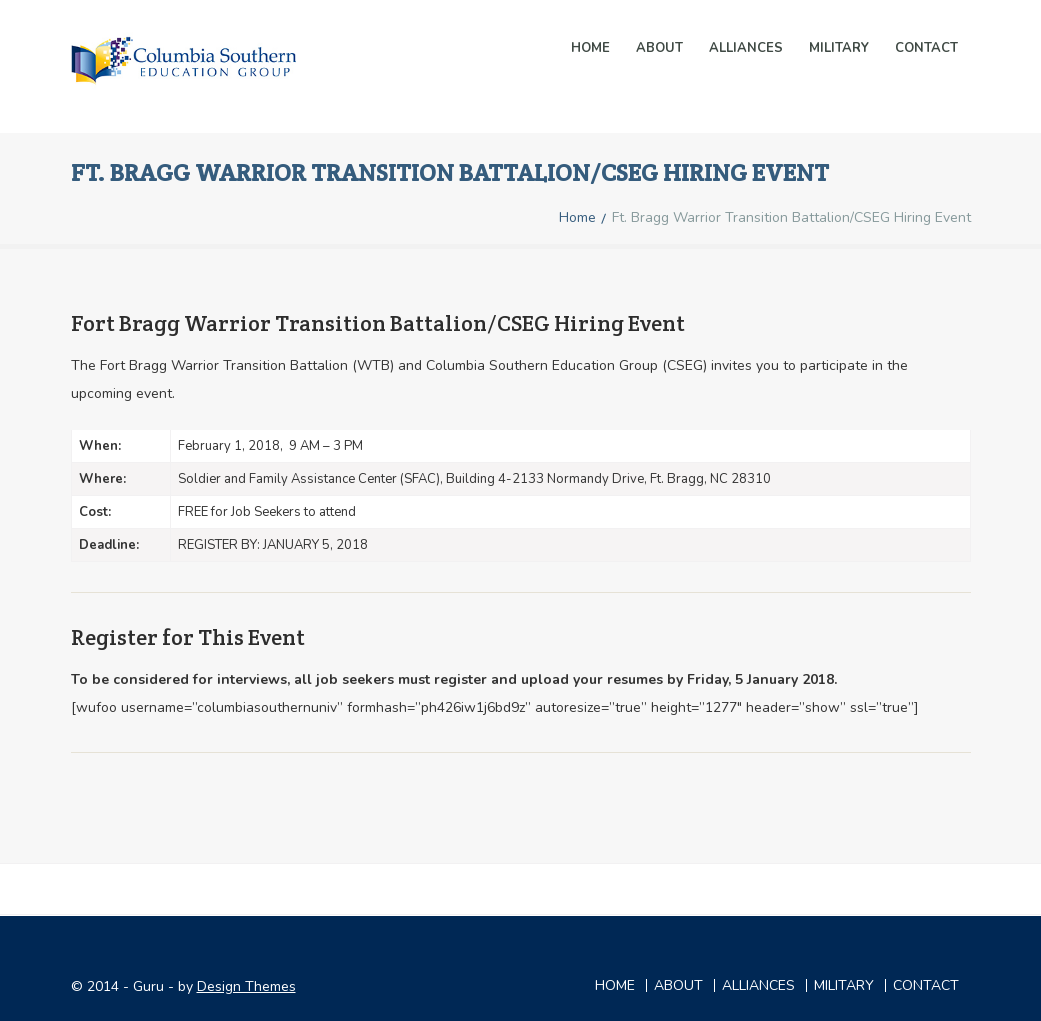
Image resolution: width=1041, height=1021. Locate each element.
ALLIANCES (746, 48)
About (659, 48)
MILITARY (839, 48)
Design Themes (246, 986)
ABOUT (678, 985)
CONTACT (926, 985)
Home (590, 48)
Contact (926, 48)
